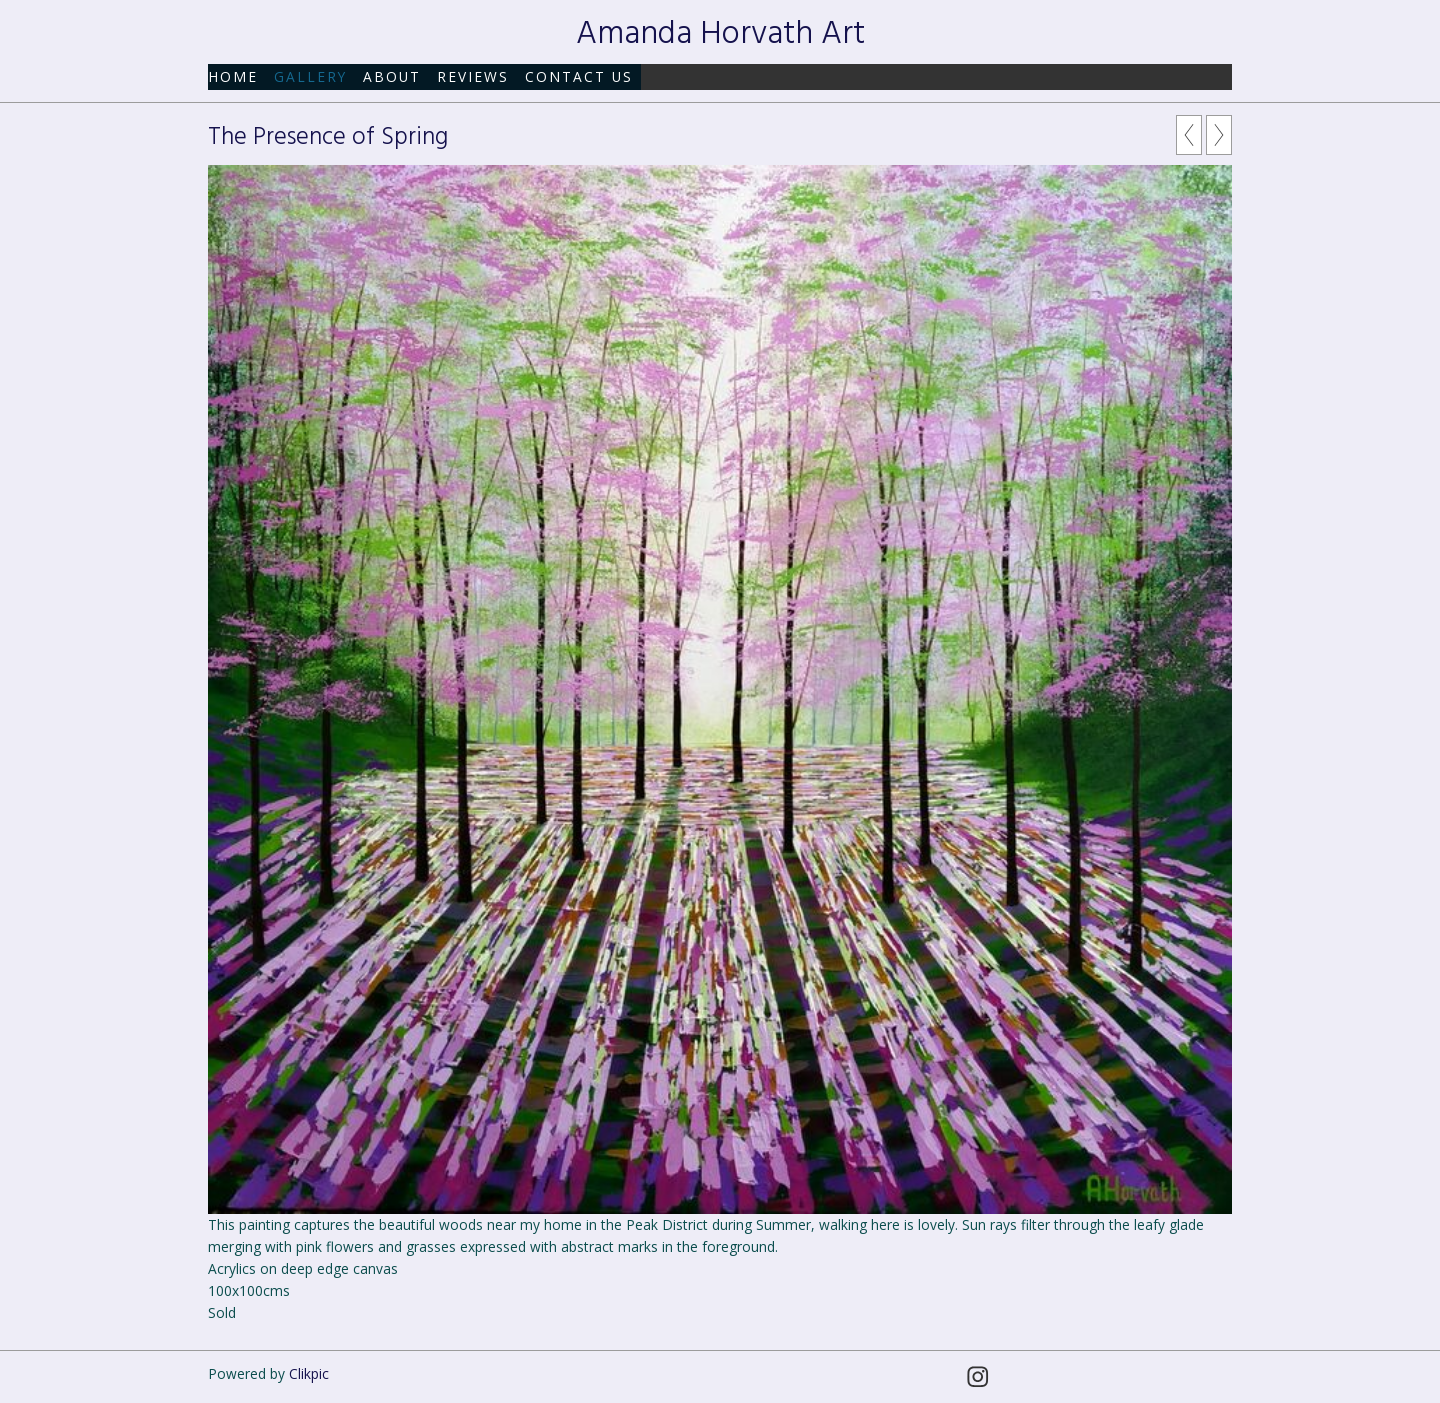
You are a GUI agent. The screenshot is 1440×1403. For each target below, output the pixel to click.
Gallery (310, 76)
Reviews (473, 76)
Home (233, 76)
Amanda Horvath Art (720, 34)
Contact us (579, 76)
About (392, 76)
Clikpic (309, 1373)
